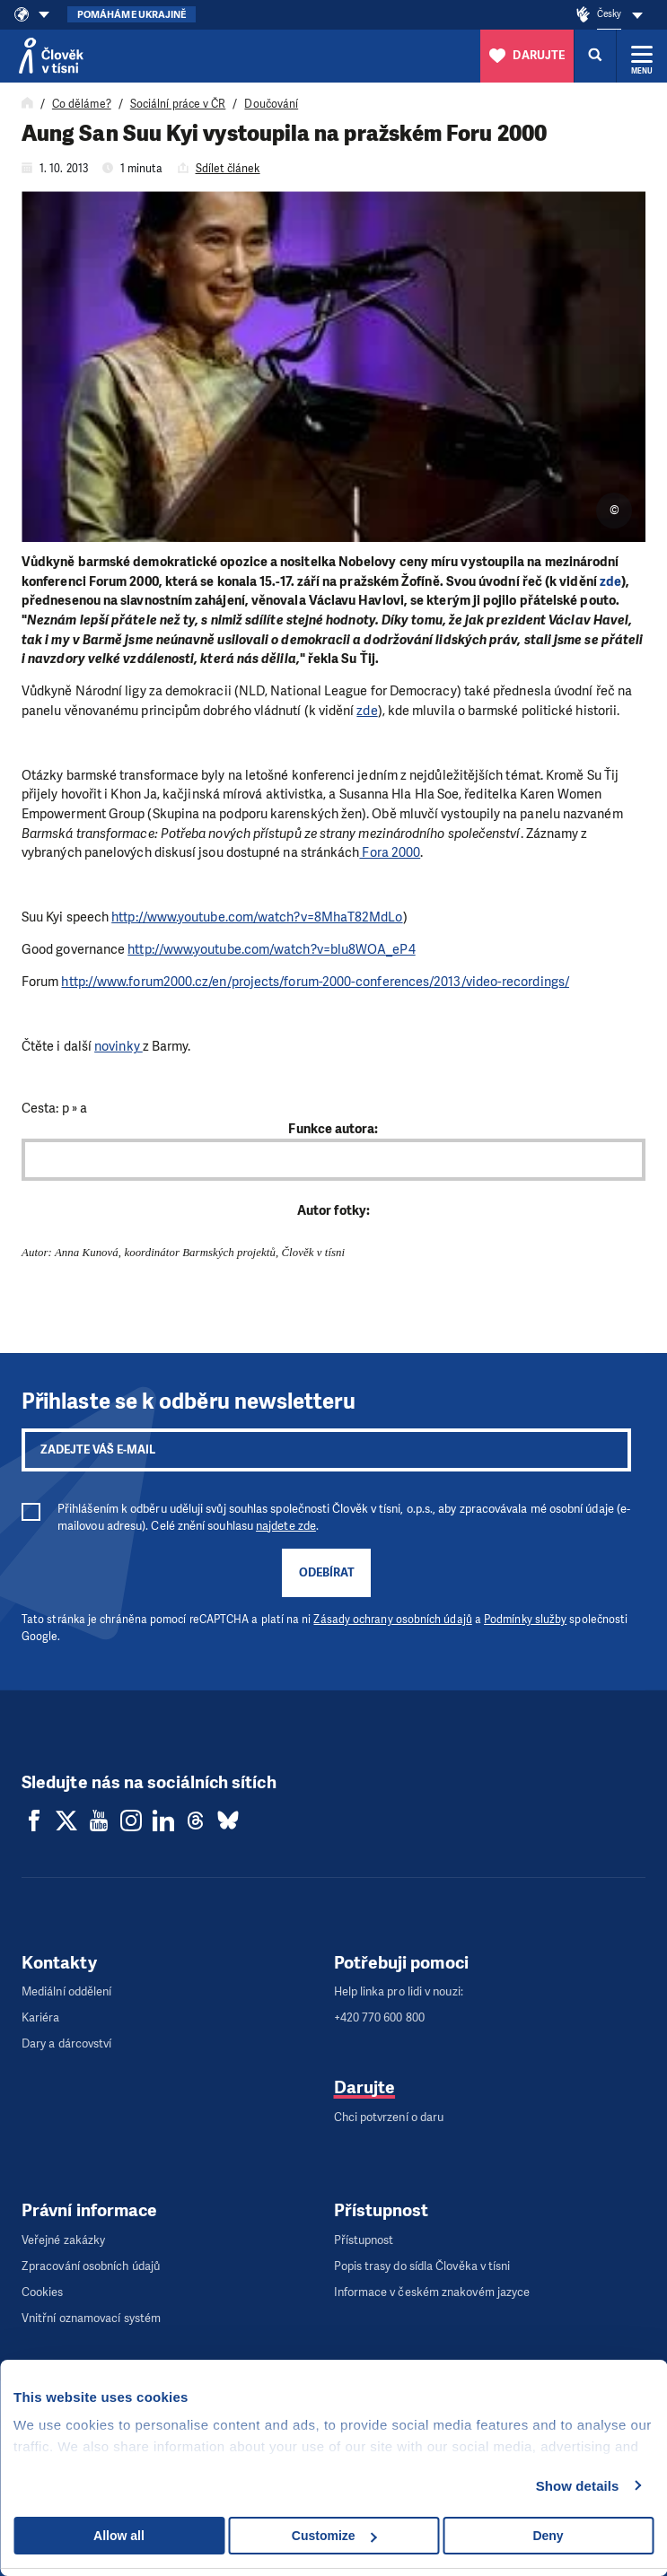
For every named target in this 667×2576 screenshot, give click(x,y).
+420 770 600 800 (379, 2017)
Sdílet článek (228, 169)
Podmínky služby (525, 1619)
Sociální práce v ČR (178, 104)
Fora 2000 (389, 852)
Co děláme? (81, 104)
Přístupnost (364, 2240)
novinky (118, 1046)
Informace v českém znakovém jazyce (432, 2292)
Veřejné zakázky (63, 2240)
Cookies (43, 2292)
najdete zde (286, 1525)
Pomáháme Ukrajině (131, 15)
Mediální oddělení (66, 1991)
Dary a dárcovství (66, 2043)
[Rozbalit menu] (642, 56)
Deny (547, 2535)
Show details (577, 2485)
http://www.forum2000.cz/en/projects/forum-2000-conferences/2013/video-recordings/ (314, 982)
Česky (609, 14)
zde (610, 581)
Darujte (365, 2087)
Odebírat (327, 1572)
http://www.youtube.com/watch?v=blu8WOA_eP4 (271, 949)
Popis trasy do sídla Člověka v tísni (422, 2266)
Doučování (271, 104)
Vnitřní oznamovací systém (91, 2318)
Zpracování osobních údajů (91, 2266)
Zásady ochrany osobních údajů (392, 1619)
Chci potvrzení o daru (389, 2117)
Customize (334, 2535)
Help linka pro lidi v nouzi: (398, 1991)
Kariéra (41, 2017)
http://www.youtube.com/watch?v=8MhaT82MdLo (256, 917)
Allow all (119, 2535)
